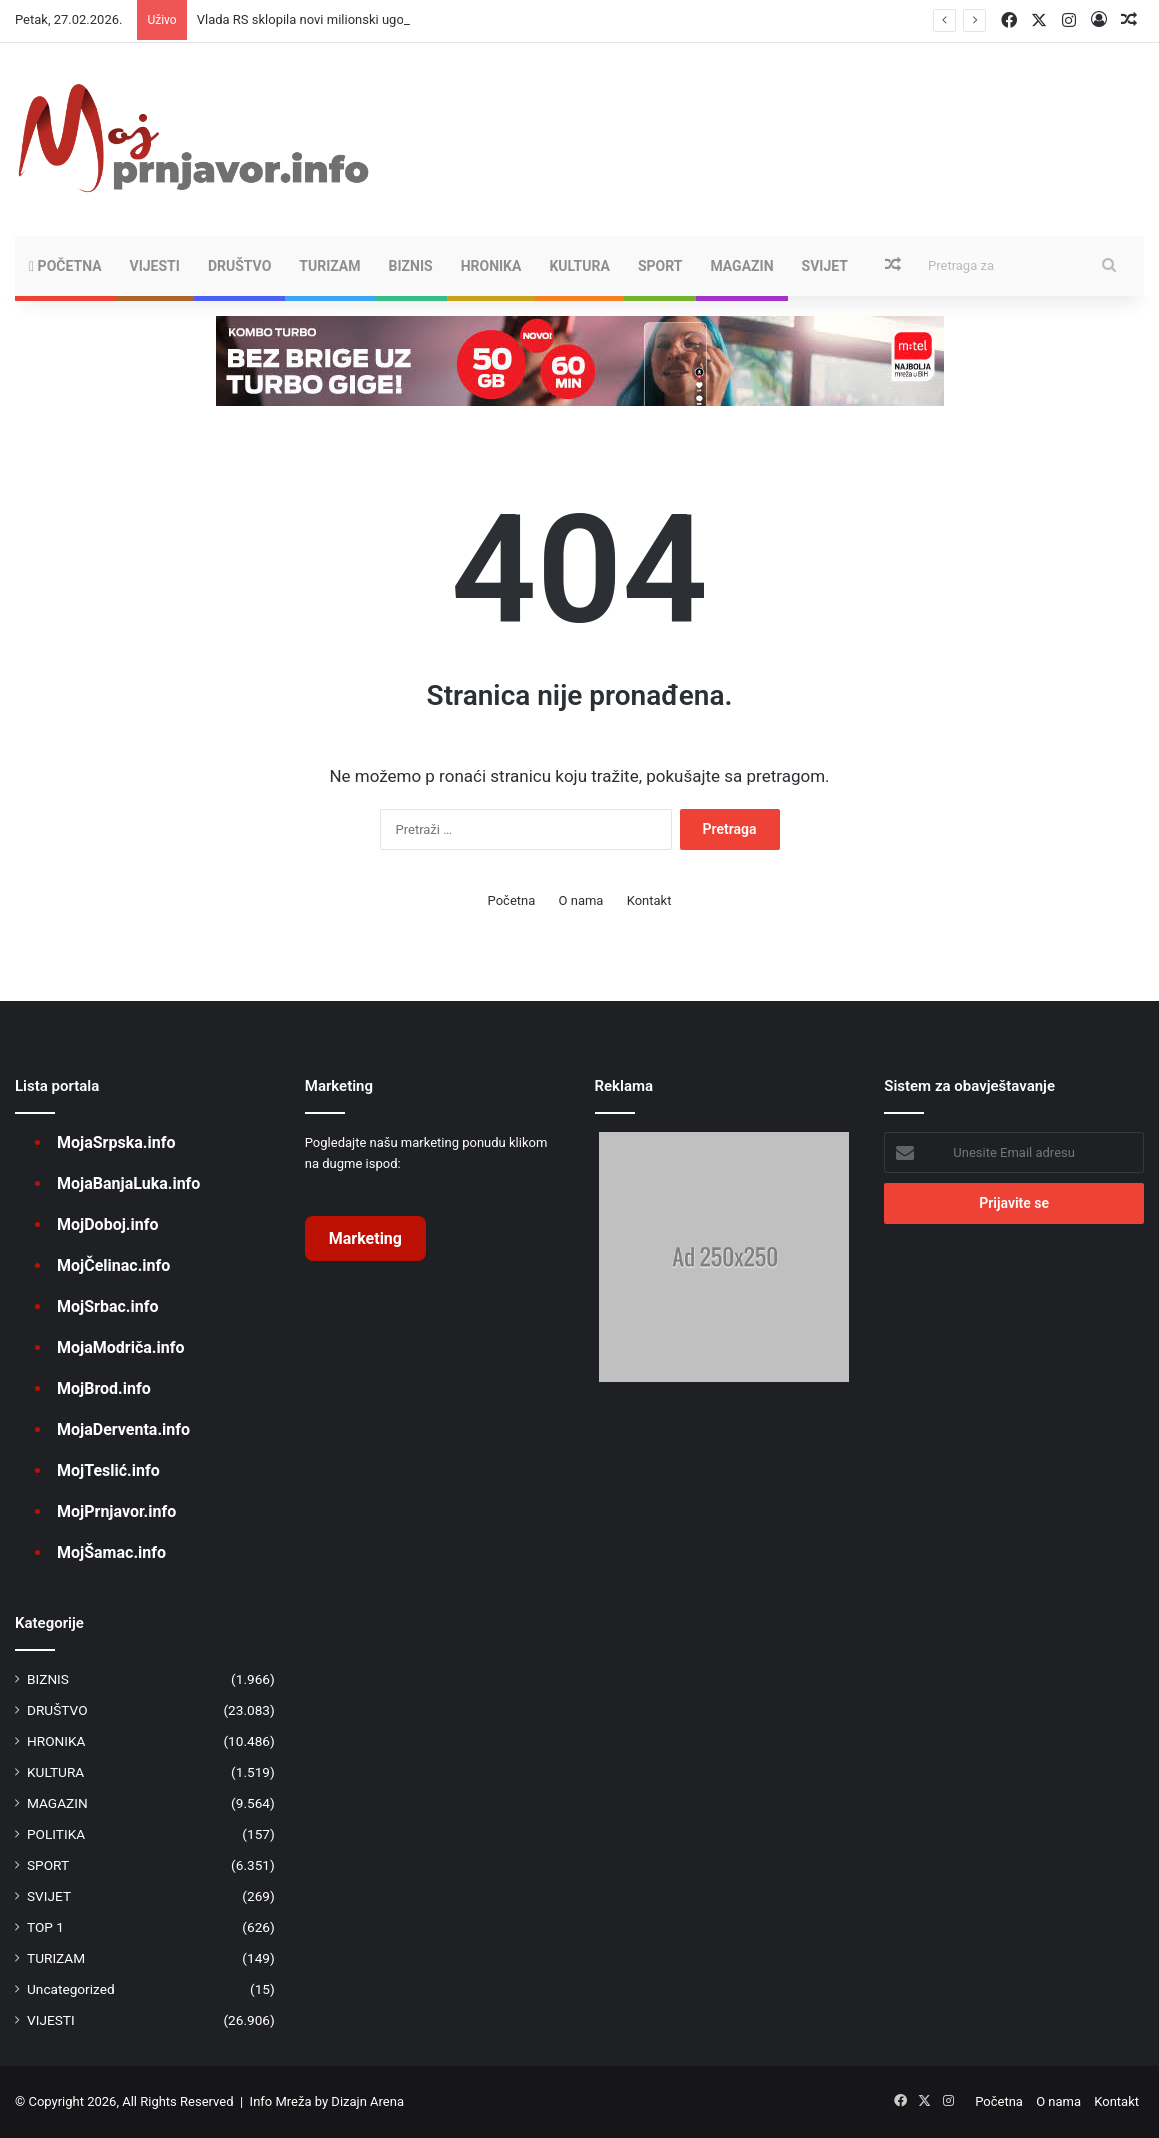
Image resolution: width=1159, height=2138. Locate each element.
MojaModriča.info (120, 1347)
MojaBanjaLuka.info (128, 1183)
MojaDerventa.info (123, 1429)
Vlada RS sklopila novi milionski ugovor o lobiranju (341, 19)
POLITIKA (56, 1834)
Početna (65, 266)
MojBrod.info (104, 1388)
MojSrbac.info (107, 1306)
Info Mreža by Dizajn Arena (327, 2101)
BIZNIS (411, 266)
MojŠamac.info (111, 1552)
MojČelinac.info (113, 1265)
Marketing (365, 1238)
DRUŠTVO (239, 266)
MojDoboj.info (107, 1224)
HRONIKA (491, 266)
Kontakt (649, 900)
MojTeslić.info (108, 1470)
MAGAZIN (741, 266)
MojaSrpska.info (116, 1142)
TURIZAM (329, 266)
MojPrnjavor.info (116, 1511)
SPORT (660, 266)
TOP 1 (45, 1927)
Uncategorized (71, 1989)
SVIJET (825, 266)
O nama (581, 900)
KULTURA (579, 266)
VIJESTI (155, 266)
